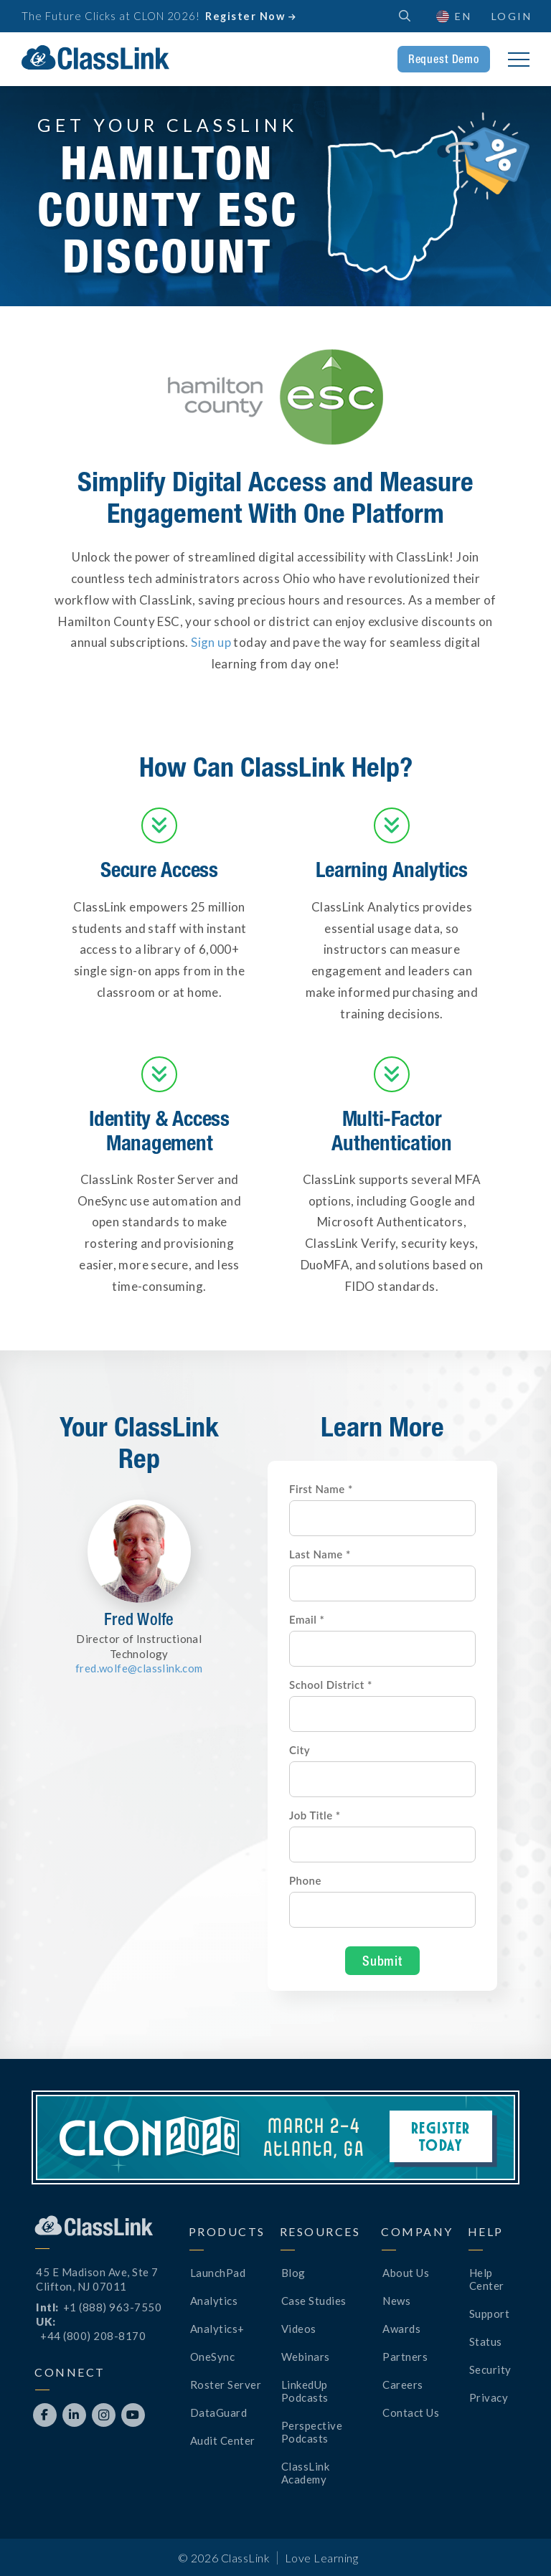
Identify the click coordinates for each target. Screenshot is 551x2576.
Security (490, 2369)
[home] (95, 57)
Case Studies (314, 2300)
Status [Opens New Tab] (485, 2341)
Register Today (441, 2136)
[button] (453, 16)
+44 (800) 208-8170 (93, 2335)
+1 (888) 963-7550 (112, 2307)
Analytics (214, 2300)
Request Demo (443, 58)
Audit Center (222, 2440)
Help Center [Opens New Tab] (486, 2279)
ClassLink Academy (305, 2473)
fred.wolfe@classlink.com (139, 1668)
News (396, 2300)
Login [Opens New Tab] (511, 16)
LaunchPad (218, 2272)
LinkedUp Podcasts (305, 2391)
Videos (298, 2328)
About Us (405, 2272)
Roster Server (226, 2384)
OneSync (212, 2356)
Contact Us (410, 2412)
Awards (401, 2328)
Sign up (211, 642)
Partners (405, 2356)
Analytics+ (217, 2328)
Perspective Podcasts (312, 2432)
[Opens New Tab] (45, 2415)
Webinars (305, 2356)
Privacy (489, 2397)
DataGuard (219, 2412)
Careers (402, 2384)
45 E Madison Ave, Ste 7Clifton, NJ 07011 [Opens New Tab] (97, 2279)
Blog (293, 2272)
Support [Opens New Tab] (489, 2313)
